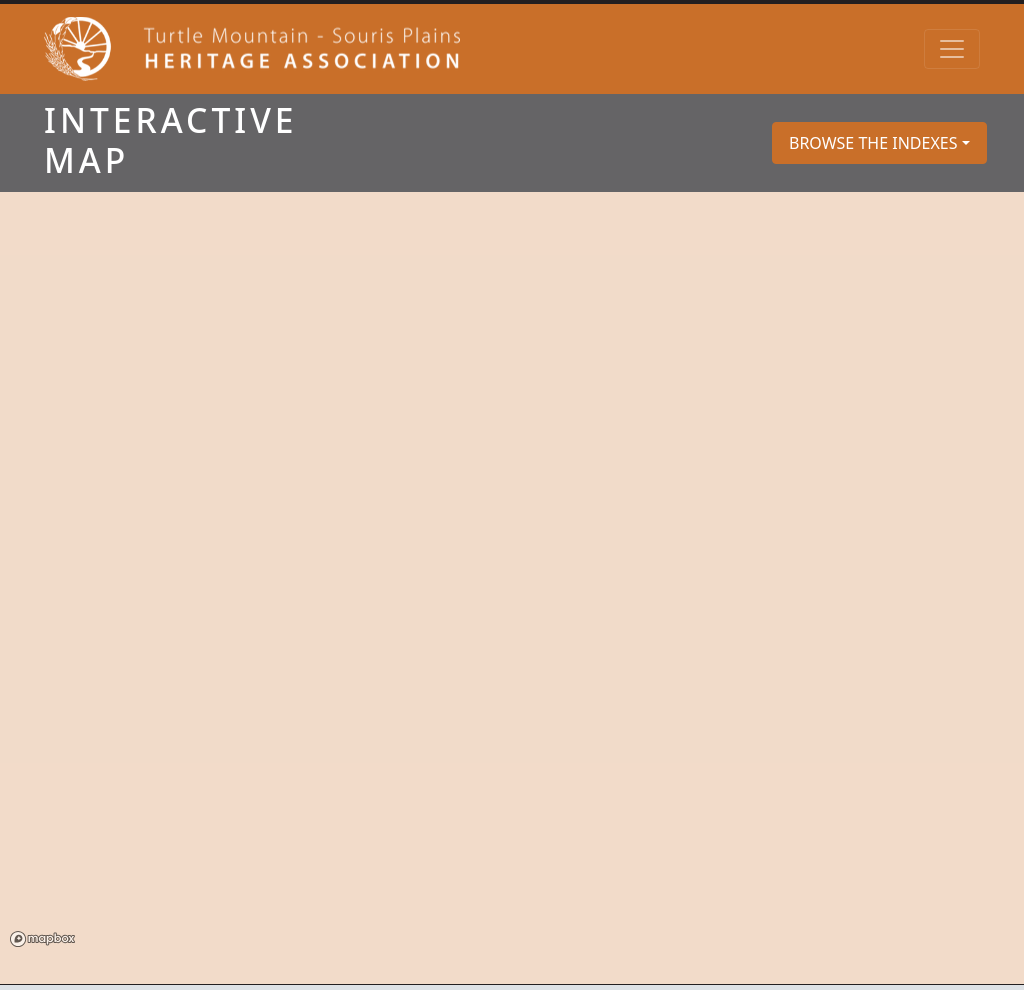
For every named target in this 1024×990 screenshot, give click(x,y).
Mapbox (42, 939)
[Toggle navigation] (952, 49)
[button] (879, 143)
